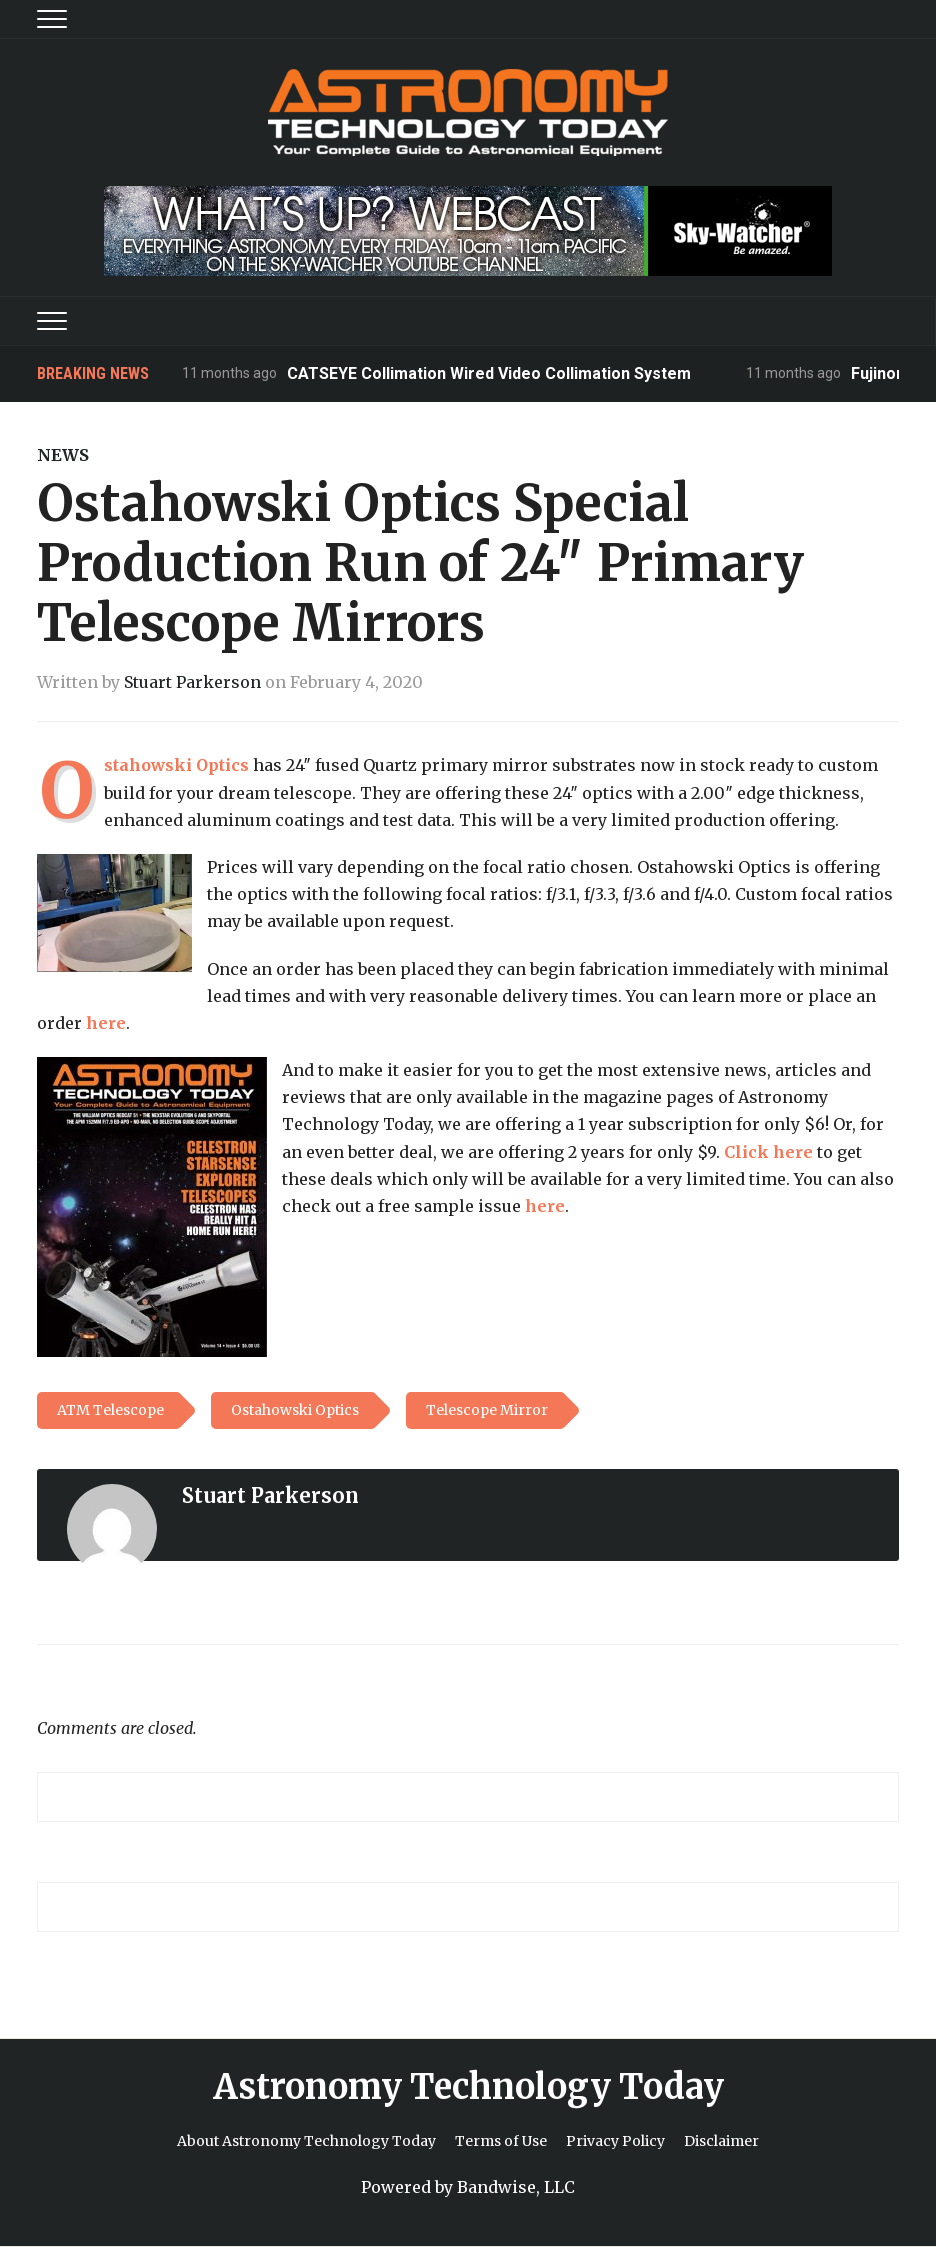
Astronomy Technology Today (468, 2087)
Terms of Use (501, 2141)
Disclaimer (721, 2141)
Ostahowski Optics (176, 765)
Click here (768, 1152)
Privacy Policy (615, 2141)
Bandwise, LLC (516, 2187)
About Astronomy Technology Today (306, 2141)
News (63, 455)
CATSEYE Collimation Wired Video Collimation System (489, 373)
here (106, 1023)
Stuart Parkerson (192, 682)
